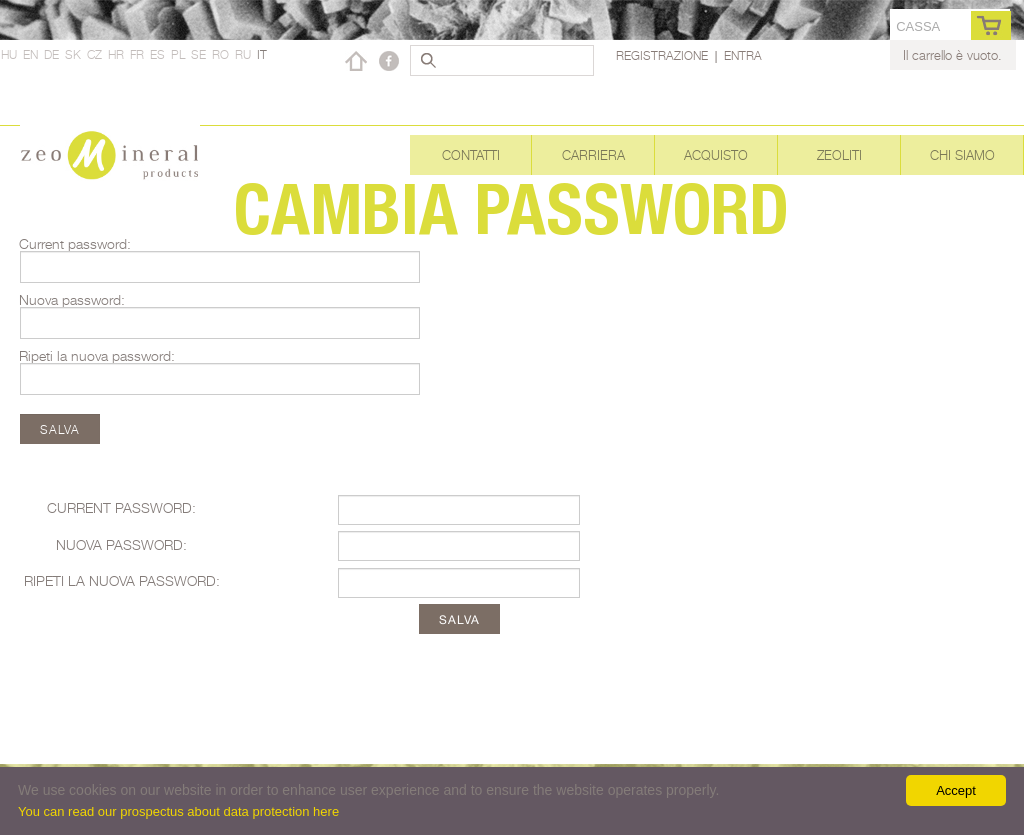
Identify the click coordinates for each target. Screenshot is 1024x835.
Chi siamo (962, 155)
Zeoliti (839, 155)
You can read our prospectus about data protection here (178, 811)
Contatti (471, 155)
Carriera (593, 155)
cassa (918, 26)
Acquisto (716, 155)
